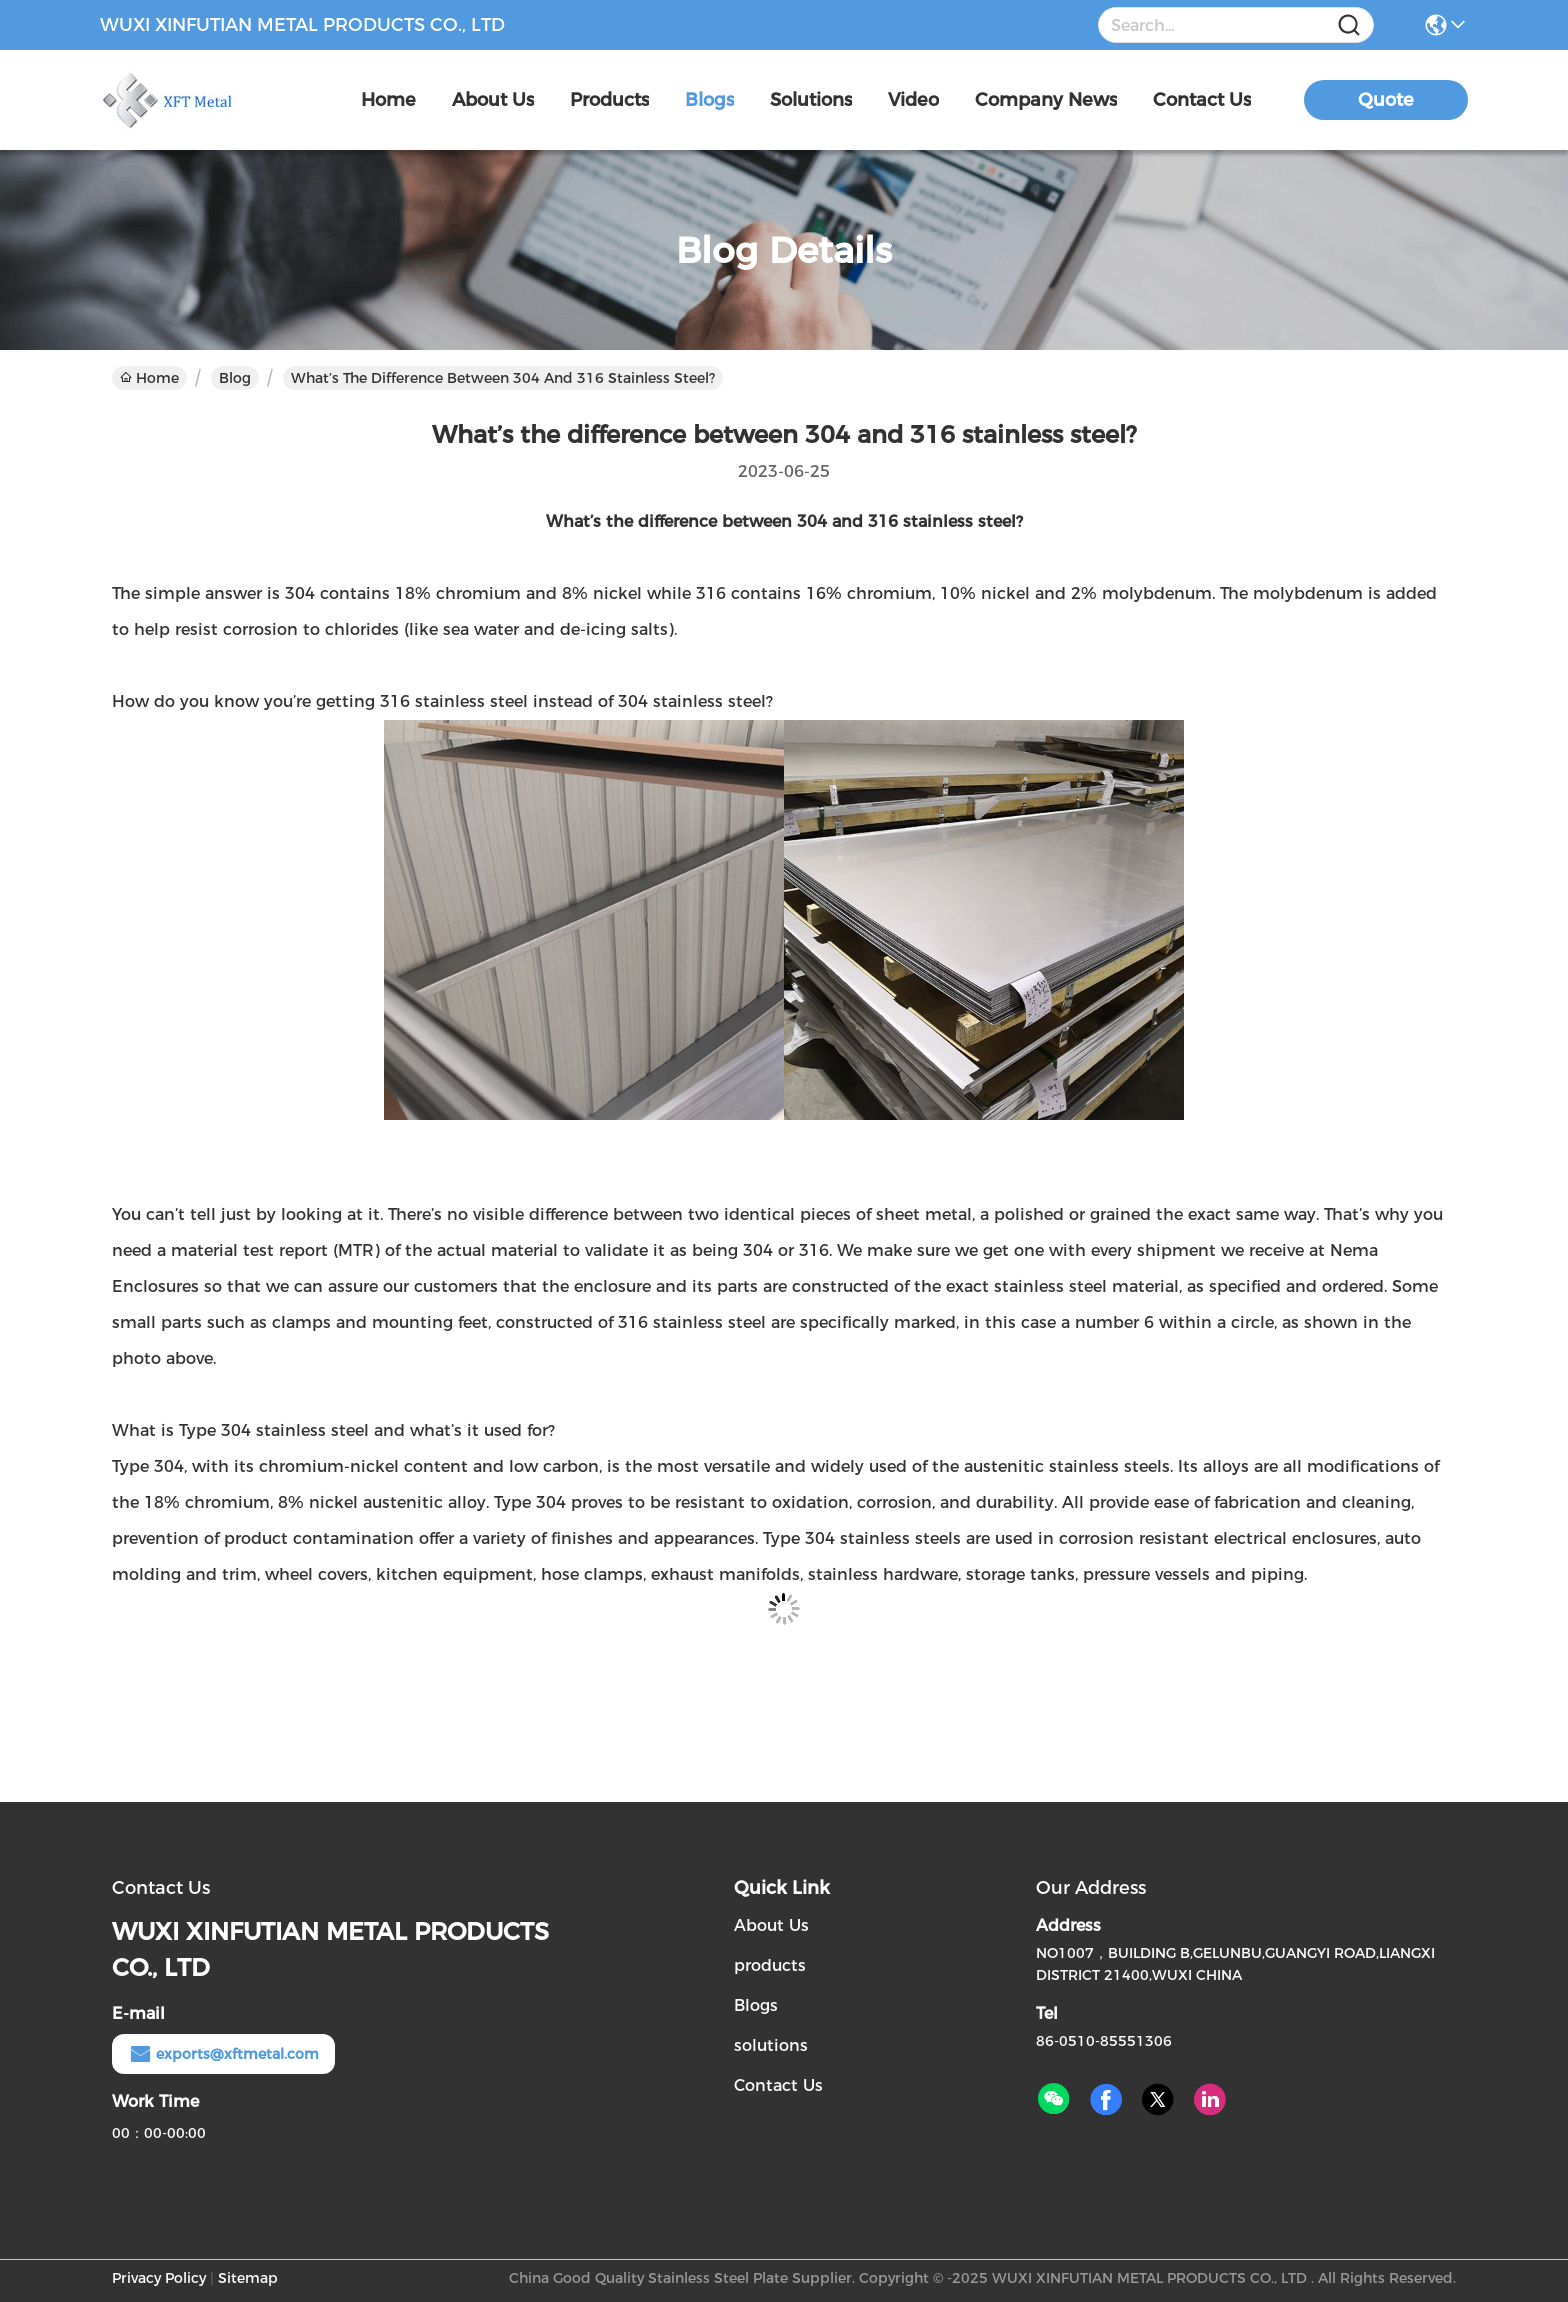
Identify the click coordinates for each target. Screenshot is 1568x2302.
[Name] (1349, 25)
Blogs (756, 2005)
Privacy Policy (159, 2278)
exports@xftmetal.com (223, 2054)
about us (493, 100)
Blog (235, 378)
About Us (771, 1925)
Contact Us (778, 2085)
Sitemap (248, 2278)
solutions (811, 100)
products (609, 100)
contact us (1202, 100)
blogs (709, 100)
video (913, 100)
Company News (1046, 100)
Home (388, 100)
